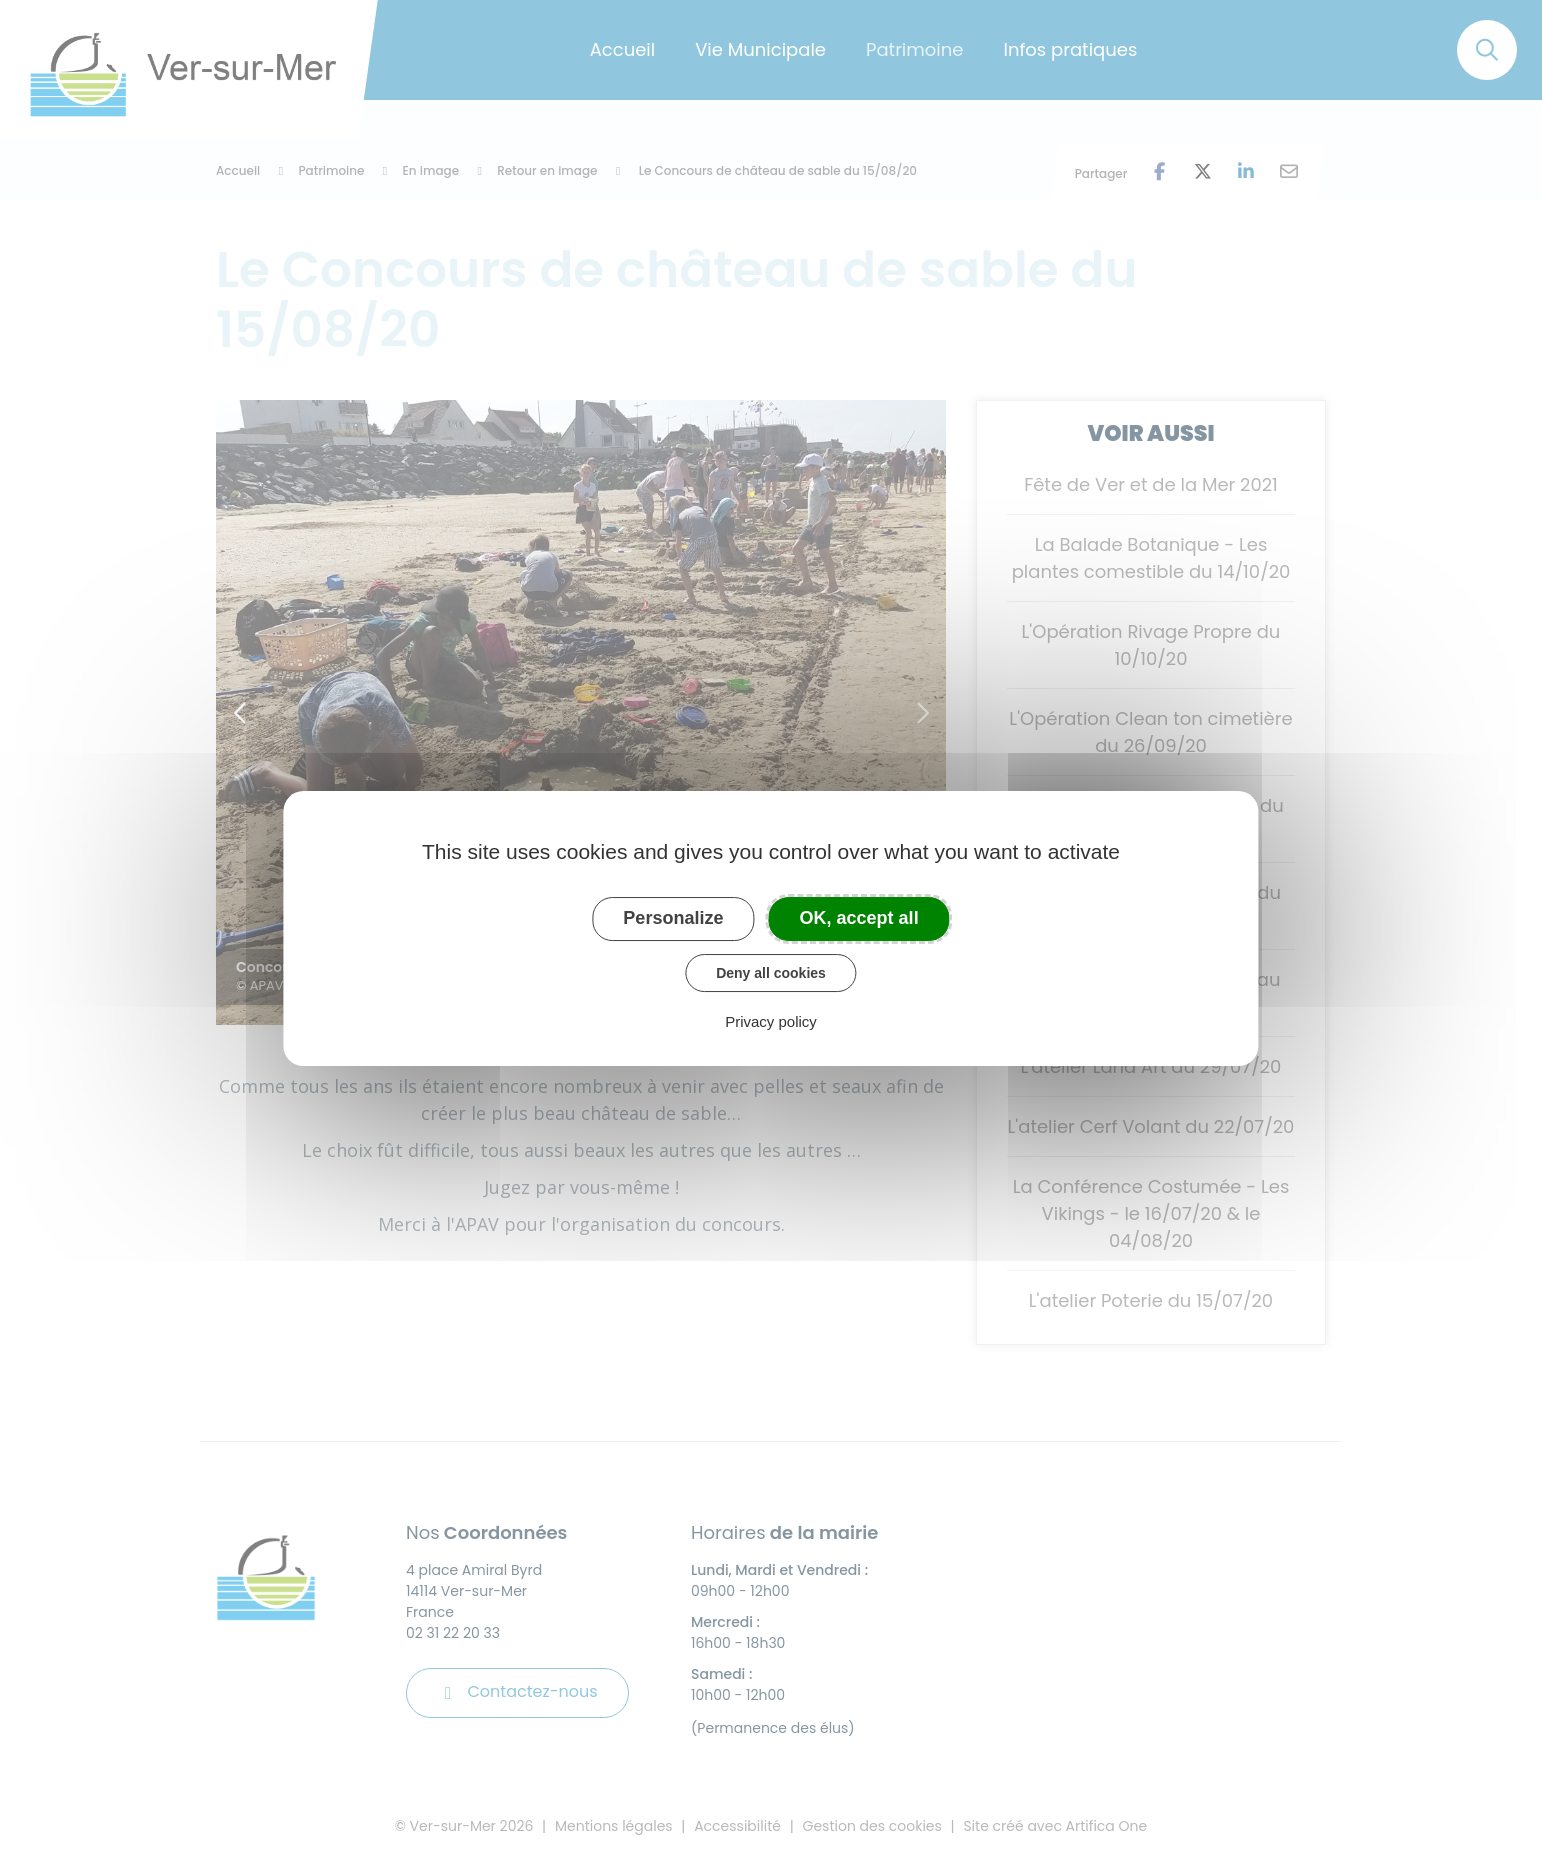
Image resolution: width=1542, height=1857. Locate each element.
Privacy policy (771, 1021)
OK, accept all (859, 918)
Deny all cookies (771, 973)
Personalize (673, 918)
